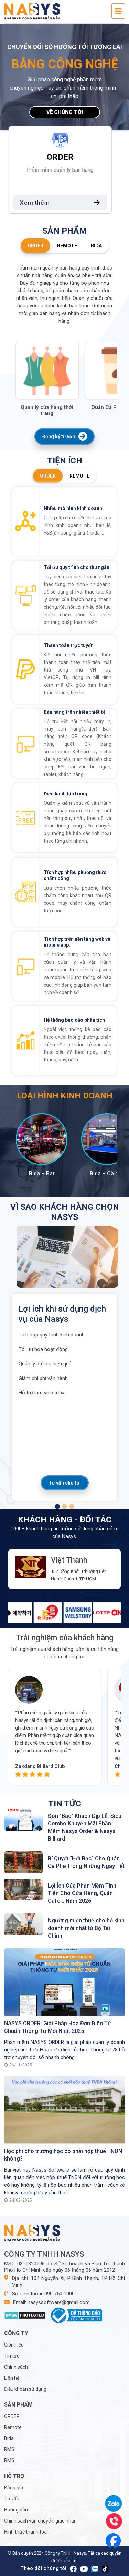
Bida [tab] (96, 245)
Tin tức (11, 2356)
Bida (9, 2438)
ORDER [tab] (35, 245)
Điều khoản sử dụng (25, 2389)
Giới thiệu (14, 2345)
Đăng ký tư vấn (64, 436)
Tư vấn (11, 2498)
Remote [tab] (67, 245)
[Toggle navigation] (118, 11)
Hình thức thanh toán (27, 2532)
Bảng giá (13, 2487)
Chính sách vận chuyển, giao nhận (40, 2521)
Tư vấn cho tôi (65, 1483)
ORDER (12, 2416)
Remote (13, 2427)
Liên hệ (11, 2378)
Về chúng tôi (64, 112)
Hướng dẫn (16, 2510)
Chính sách (16, 2367)
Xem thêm (66, 202)
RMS (9, 2449)
